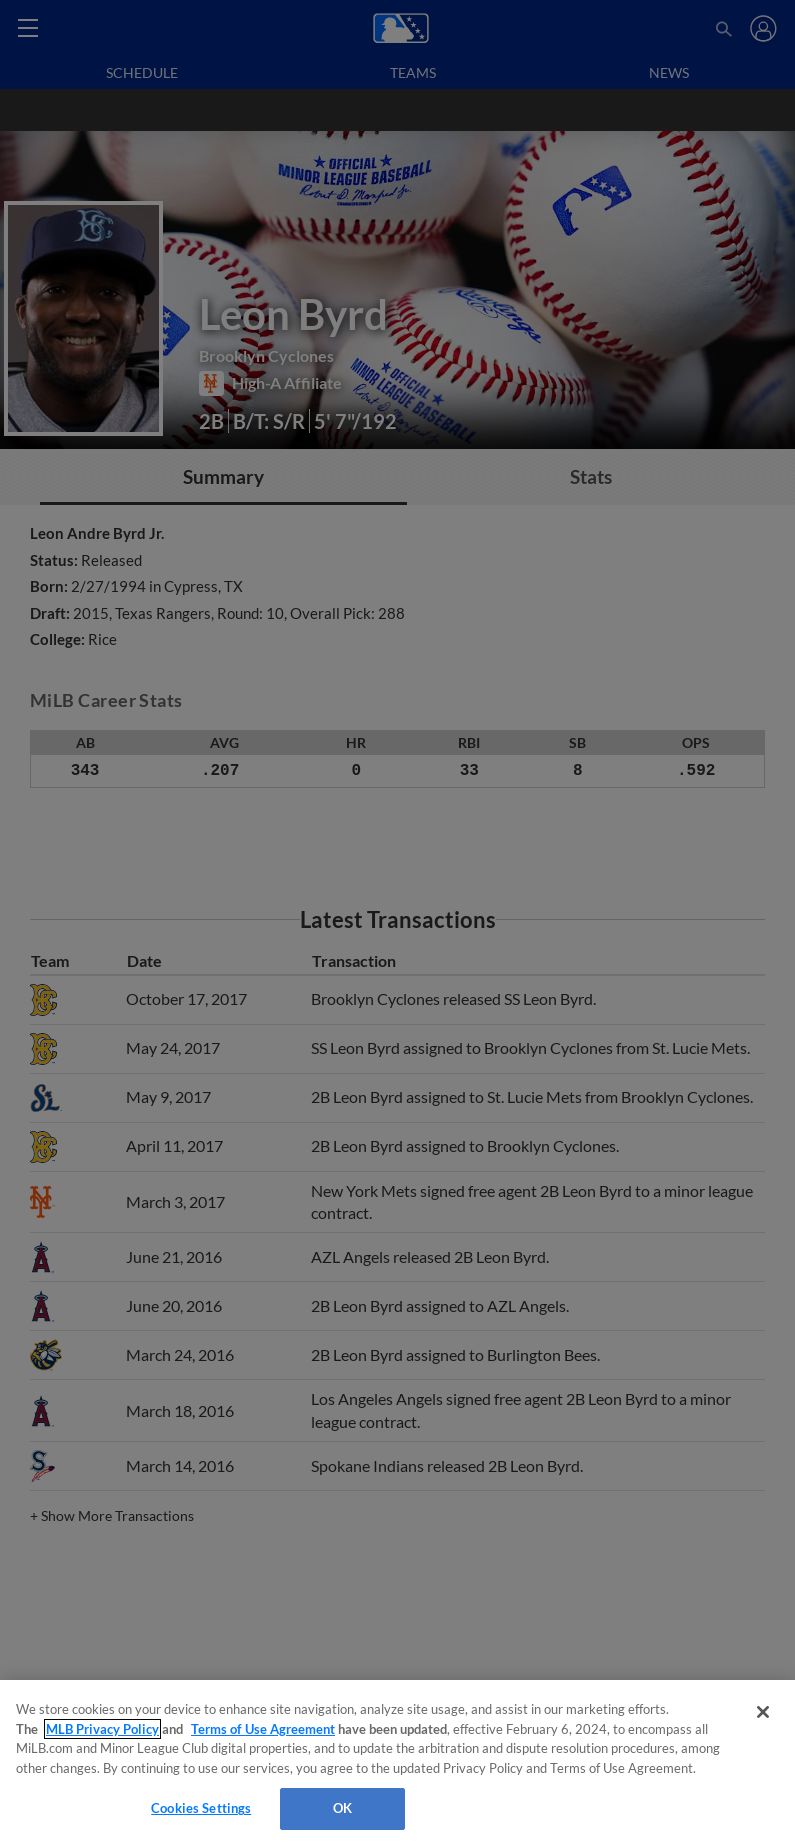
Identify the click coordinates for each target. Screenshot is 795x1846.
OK (342, 1808)
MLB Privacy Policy (102, 1729)
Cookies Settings (201, 1808)
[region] (397, 1763)
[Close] (763, 1712)
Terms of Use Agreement (263, 1729)
